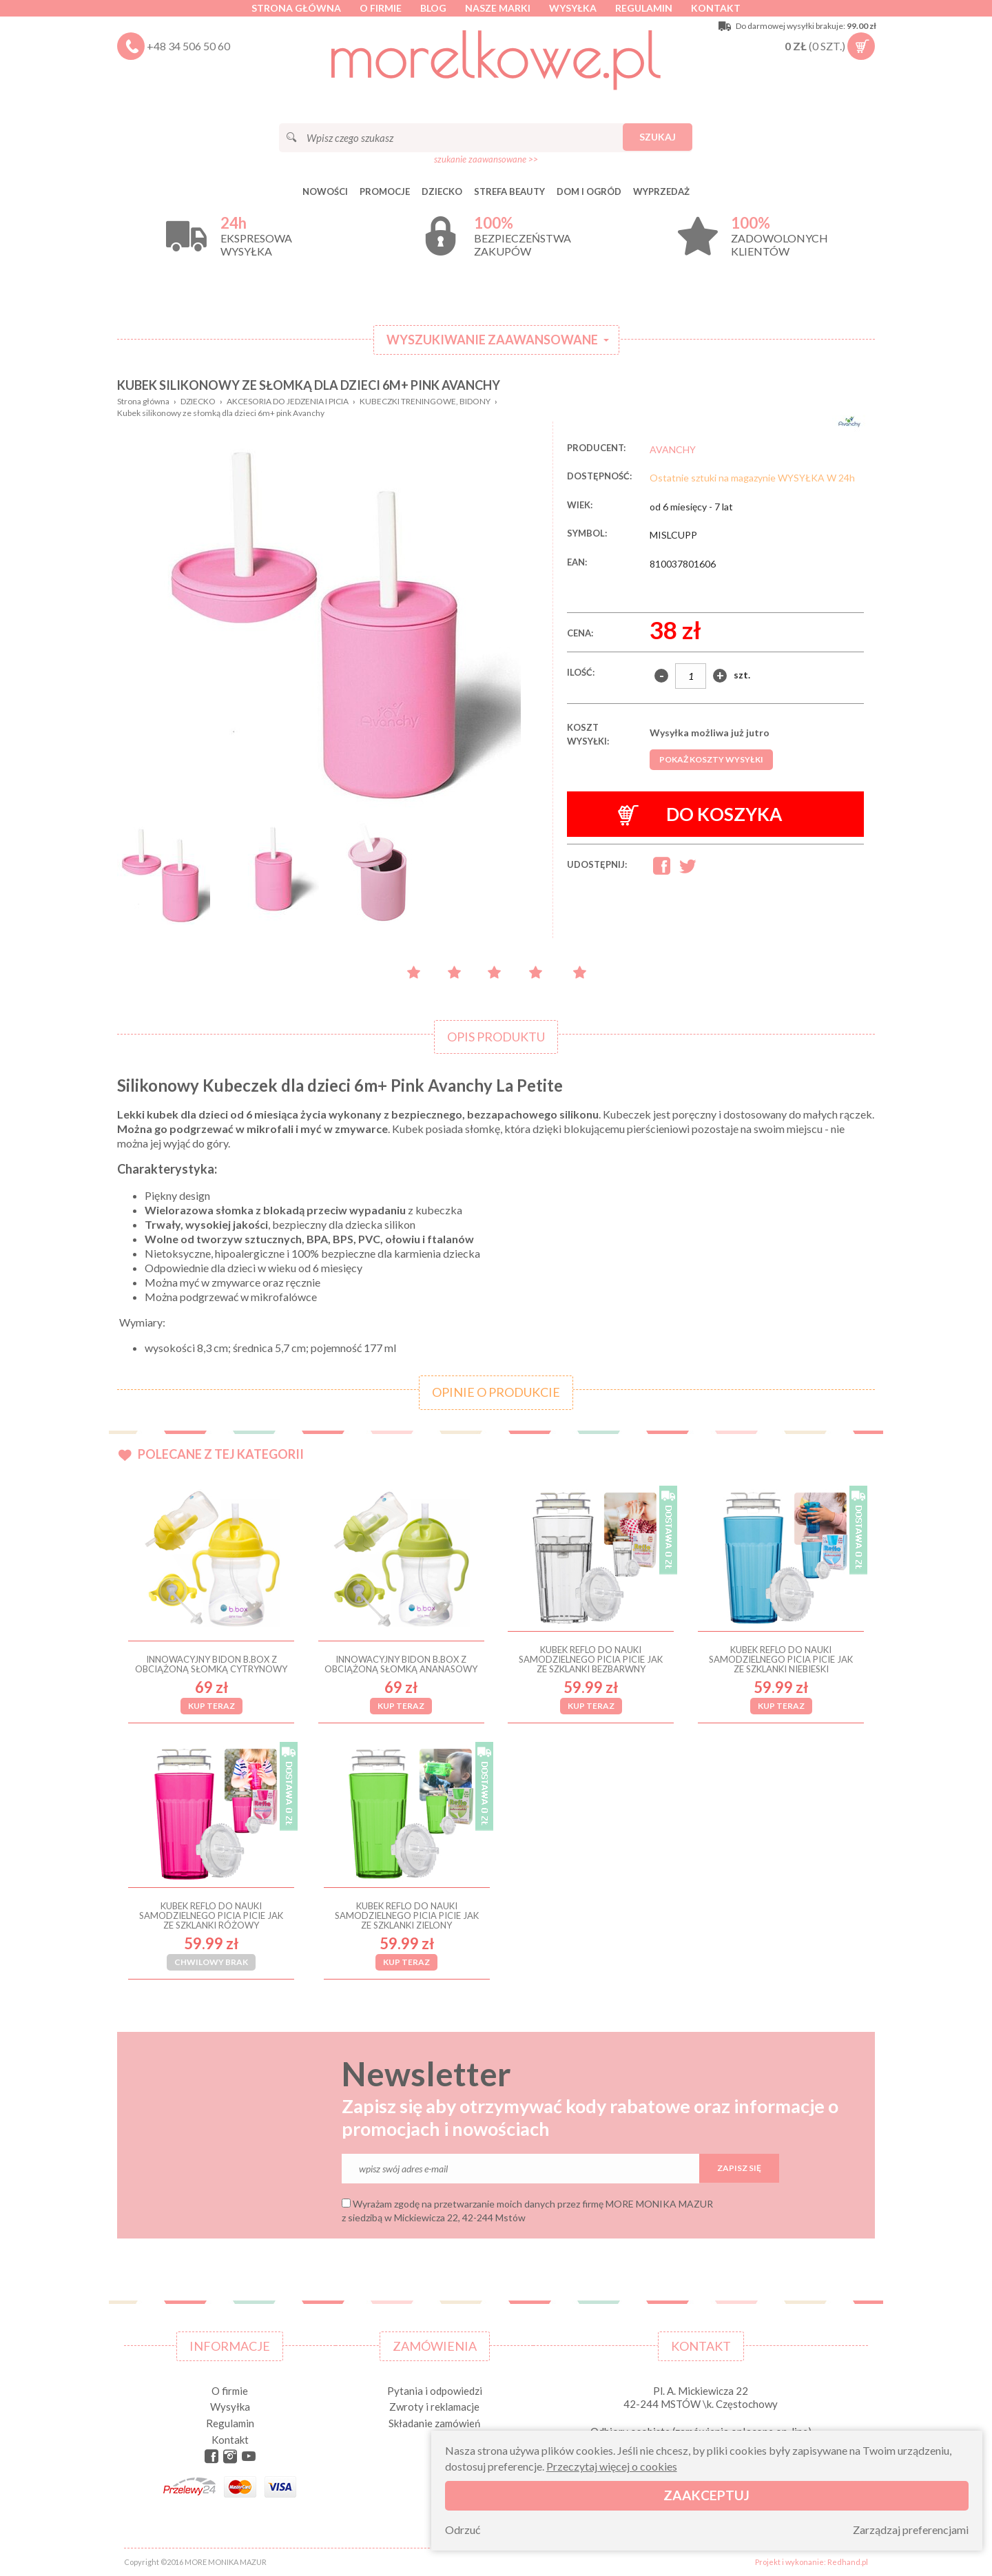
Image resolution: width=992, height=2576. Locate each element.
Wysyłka (573, 8)
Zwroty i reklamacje (434, 2406)
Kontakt (716, 8)
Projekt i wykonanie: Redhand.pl (811, 2561)
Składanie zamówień (434, 2423)
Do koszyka (700, 814)
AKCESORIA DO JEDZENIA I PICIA (288, 401)
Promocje (385, 191)
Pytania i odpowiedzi (434, 2391)
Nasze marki (497, 8)
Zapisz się (739, 2168)
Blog (433, 8)
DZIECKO (442, 191)
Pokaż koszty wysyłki (711, 759)
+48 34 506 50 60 (188, 45)
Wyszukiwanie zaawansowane (492, 339)
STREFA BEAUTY (509, 191)
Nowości (325, 191)
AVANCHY (673, 449)
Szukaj (657, 137)
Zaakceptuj (706, 2495)
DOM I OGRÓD (589, 191)
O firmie (381, 8)
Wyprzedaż (661, 191)
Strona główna (296, 8)
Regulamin (643, 8)
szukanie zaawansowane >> (486, 159)
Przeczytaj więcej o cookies (611, 2466)
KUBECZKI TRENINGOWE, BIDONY (425, 401)
